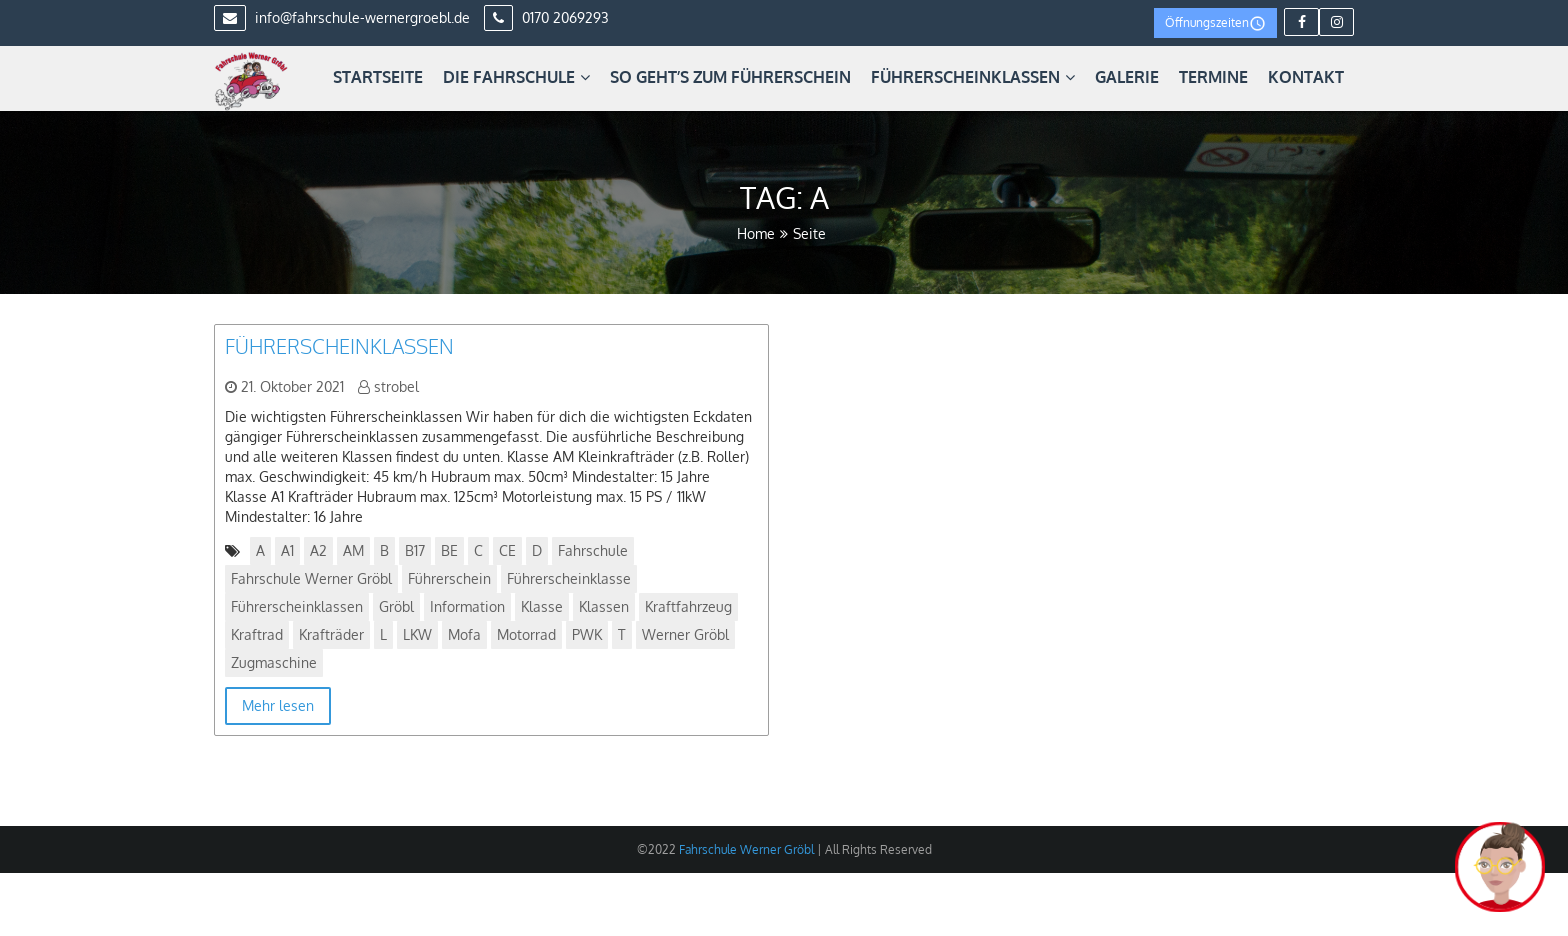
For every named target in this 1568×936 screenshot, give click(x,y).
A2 (318, 550)
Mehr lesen (278, 705)
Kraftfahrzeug (688, 606)
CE (507, 550)
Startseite (378, 77)
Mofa (464, 634)
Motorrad (526, 634)
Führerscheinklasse (569, 578)
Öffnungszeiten (1215, 23)
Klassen (604, 606)
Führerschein (449, 578)
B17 (415, 550)
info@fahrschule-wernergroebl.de (342, 17)
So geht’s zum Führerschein (730, 77)
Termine (1213, 77)
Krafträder (331, 634)
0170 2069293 (546, 17)
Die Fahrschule (516, 77)
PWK (587, 634)
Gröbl (396, 606)
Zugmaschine (274, 662)
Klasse (542, 606)
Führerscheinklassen (973, 77)
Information (467, 606)
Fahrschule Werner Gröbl (311, 578)
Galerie (1127, 77)
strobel (396, 386)
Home (756, 233)
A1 (287, 550)
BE (449, 550)
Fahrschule (593, 550)
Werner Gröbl (685, 634)
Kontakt (1306, 77)
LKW (417, 634)
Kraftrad (257, 634)
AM (353, 550)
